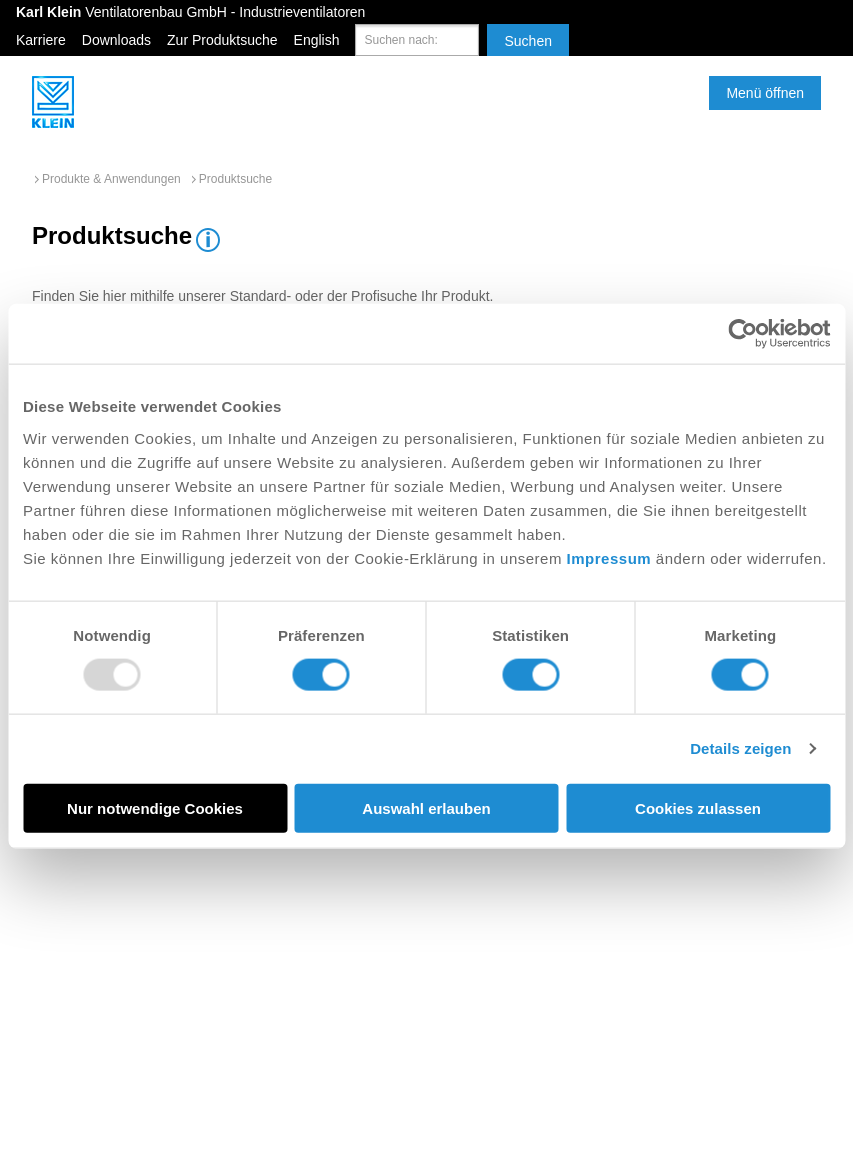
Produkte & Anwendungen (111, 179)
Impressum (609, 557)
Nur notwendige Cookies (155, 807)
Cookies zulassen (698, 807)
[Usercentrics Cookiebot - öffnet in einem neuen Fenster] (742, 334)
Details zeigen (740, 748)
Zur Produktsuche (222, 40)
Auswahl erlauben (426, 807)
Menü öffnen (765, 93)
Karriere (41, 40)
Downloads (116, 40)
